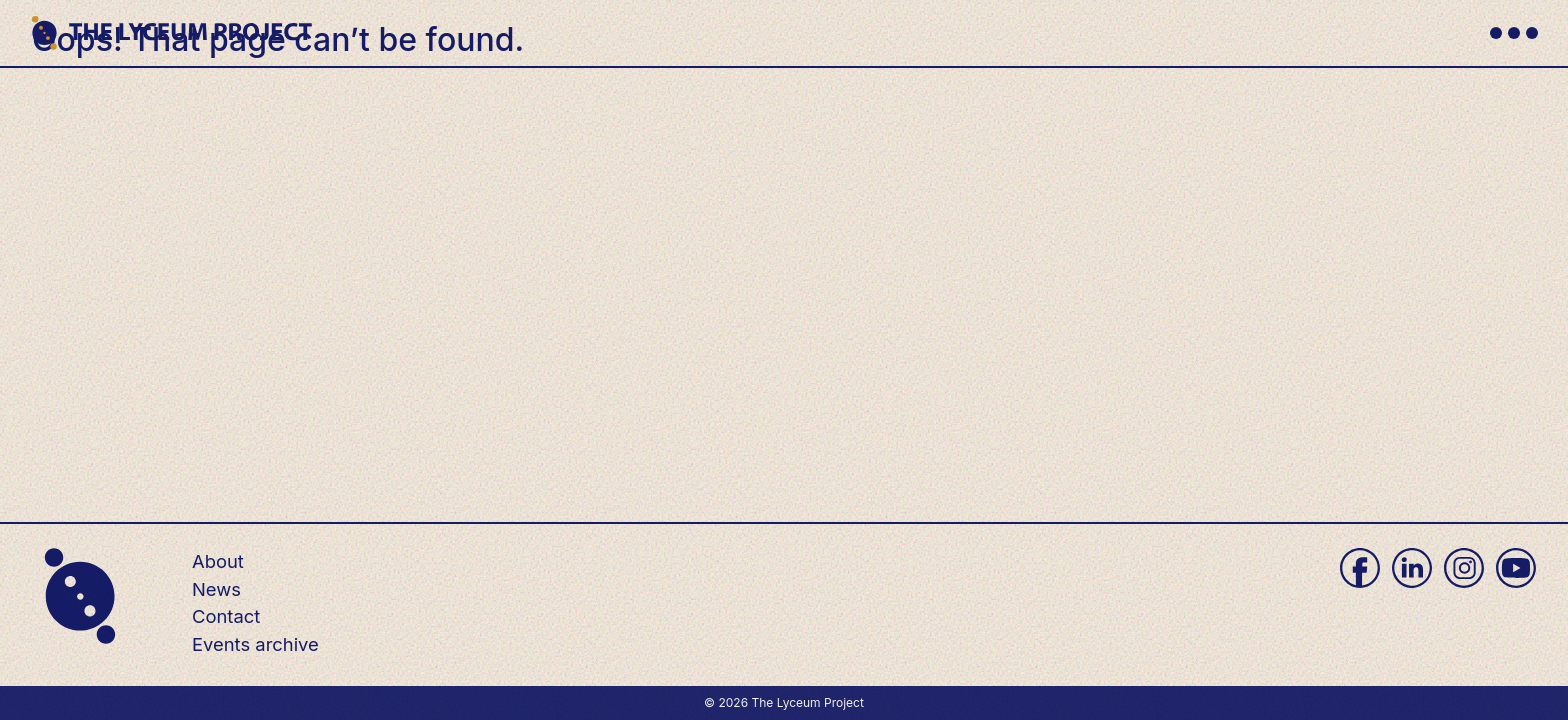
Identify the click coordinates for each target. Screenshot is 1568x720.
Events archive (255, 644)
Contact (226, 616)
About (218, 561)
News (216, 589)
